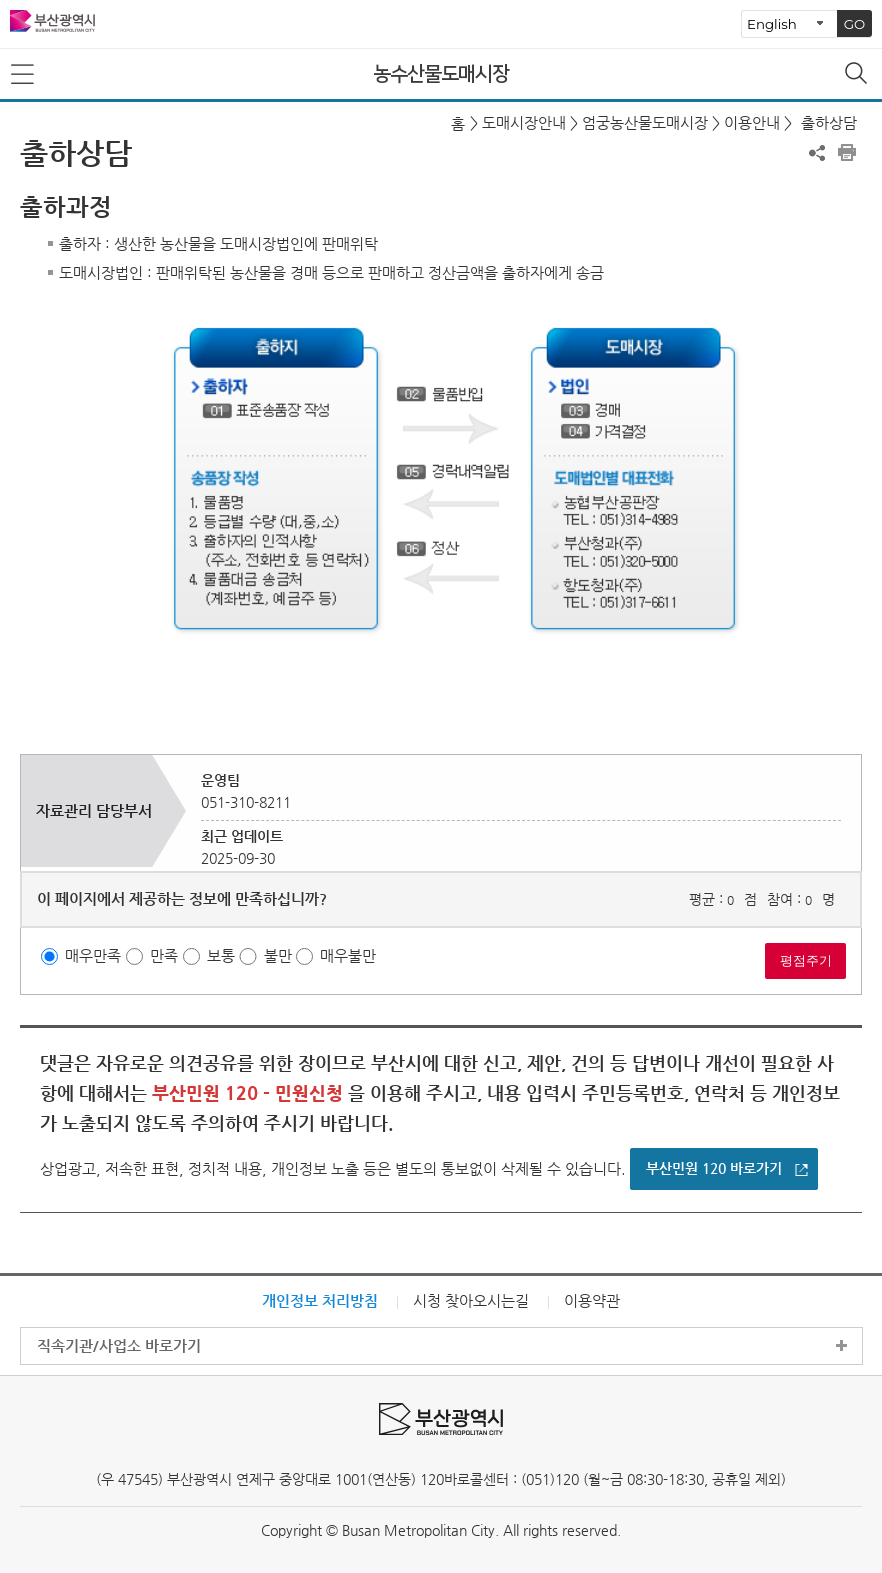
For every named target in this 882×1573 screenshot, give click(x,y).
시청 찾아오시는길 (471, 1300)
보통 (221, 956)
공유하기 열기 (817, 153)
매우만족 (93, 956)
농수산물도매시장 (441, 74)
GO (855, 24)
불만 (278, 956)
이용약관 (592, 1300)
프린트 (847, 153)
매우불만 (348, 956)
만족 (164, 956)
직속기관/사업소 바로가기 (119, 1345)
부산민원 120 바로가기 (714, 1168)
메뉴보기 (24, 75)
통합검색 (858, 75)
